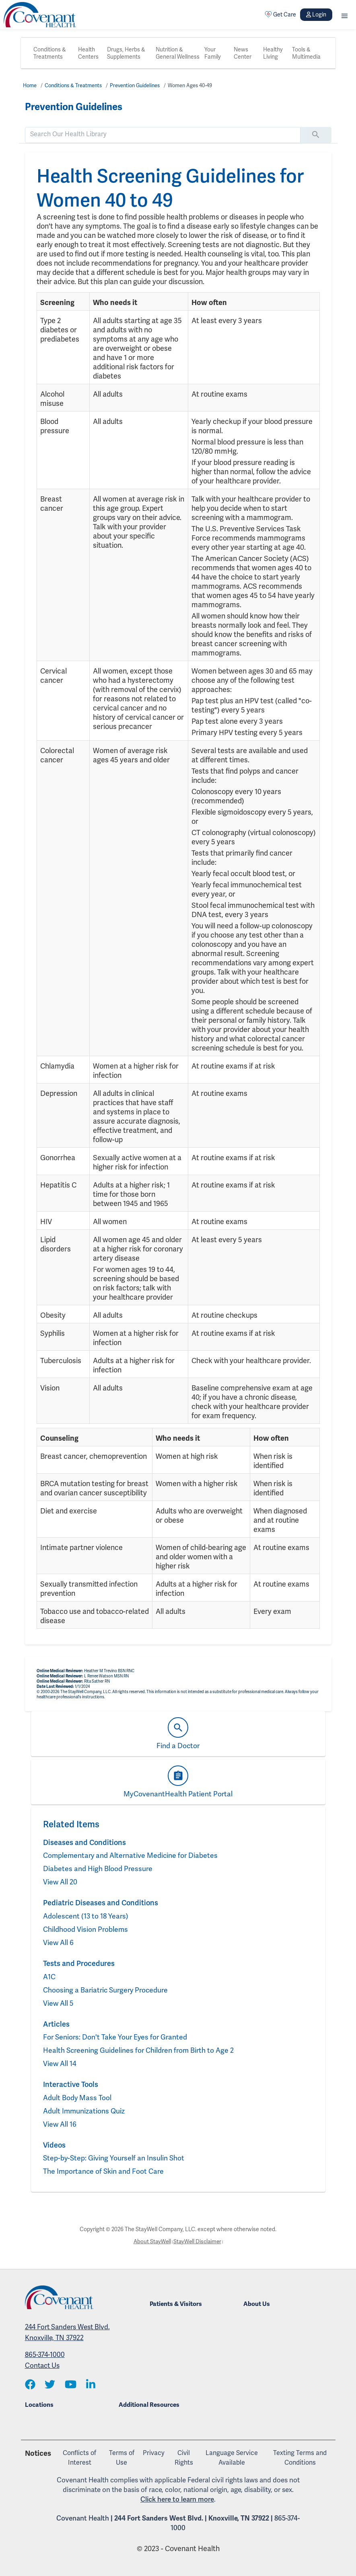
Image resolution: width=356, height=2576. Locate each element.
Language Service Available (232, 2458)
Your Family (212, 53)
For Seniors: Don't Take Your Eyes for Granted (116, 2037)
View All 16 (60, 2124)
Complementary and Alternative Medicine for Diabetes (131, 1855)
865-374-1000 (45, 2354)
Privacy (154, 2453)
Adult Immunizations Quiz (84, 2110)
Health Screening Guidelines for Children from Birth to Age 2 (140, 2050)
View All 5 (58, 2003)
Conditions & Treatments (49, 53)
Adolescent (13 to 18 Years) (86, 1916)
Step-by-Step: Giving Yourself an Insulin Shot (114, 2157)
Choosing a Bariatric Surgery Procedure (107, 1989)
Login (316, 14)
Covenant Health (82, 2518)
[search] (163, 134)
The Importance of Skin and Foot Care (104, 2171)
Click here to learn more (177, 2498)
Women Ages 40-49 (196, 85)
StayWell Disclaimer (198, 2241)
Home (30, 85)
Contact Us (42, 2365)
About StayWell (151, 2241)
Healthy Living (273, 53)
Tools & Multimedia (306, 53)
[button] (345, 15)
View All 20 (60, 1881)
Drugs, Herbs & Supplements (126, 53)
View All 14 (60, 2063)
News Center (242, 53)
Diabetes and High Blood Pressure (98, 1868)
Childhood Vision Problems (86, 1929)
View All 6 (58, 1942)
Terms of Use (121, 2458)
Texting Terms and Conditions (300, 2458)
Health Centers (88, 53)
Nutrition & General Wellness (178, 53)
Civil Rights (184, 2458)
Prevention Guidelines (139, 85)
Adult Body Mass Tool (77, 2097)
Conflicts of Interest (79, 2458)
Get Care (280, 14)
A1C (49, 1976)
